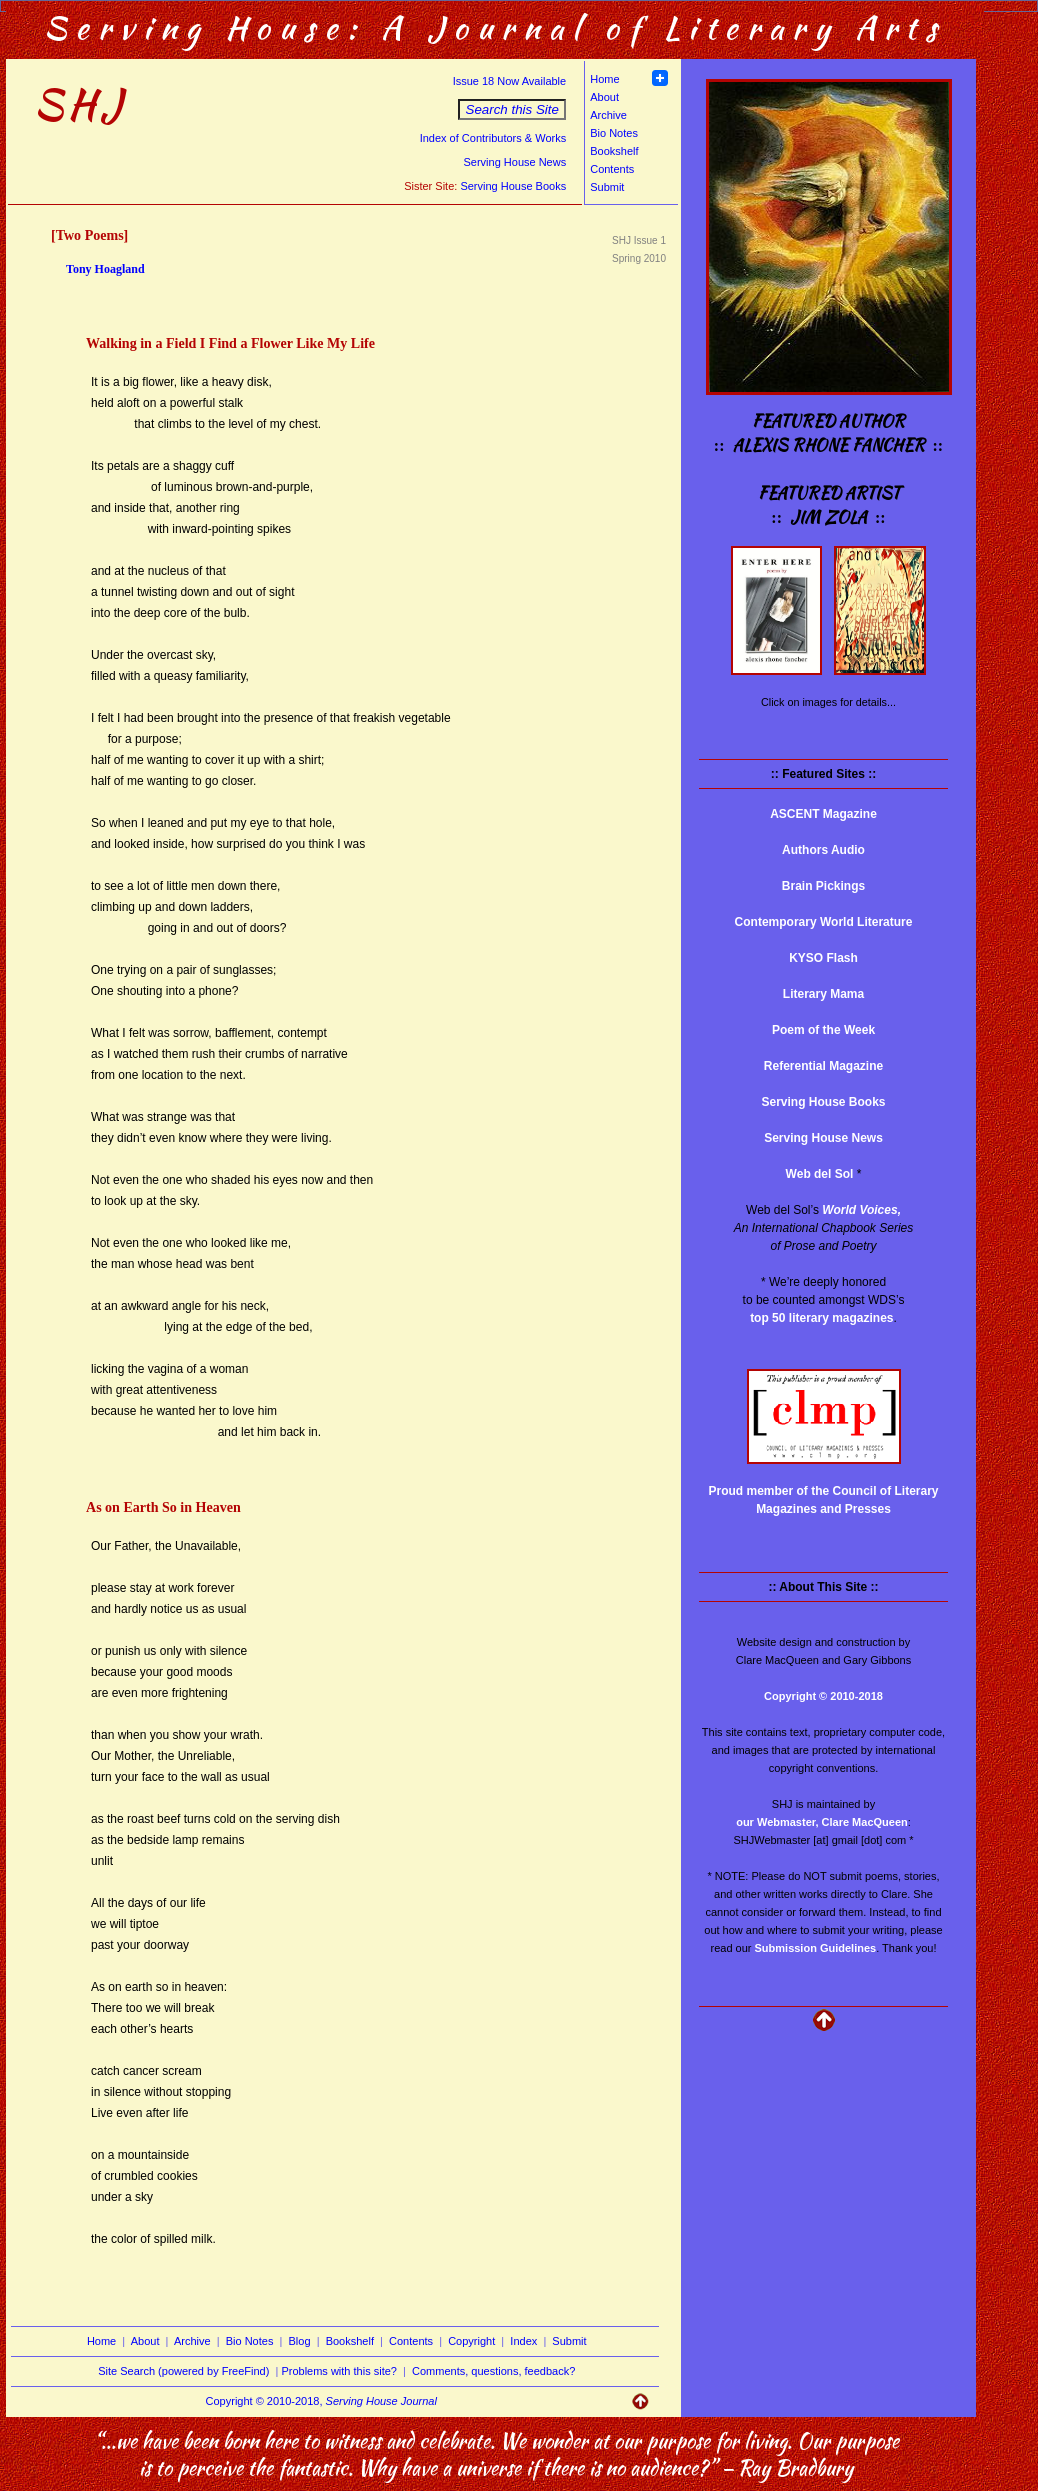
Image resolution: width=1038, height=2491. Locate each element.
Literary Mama (823, 994)
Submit (607, 187)
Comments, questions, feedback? (493, 2371)
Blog (300, 2341)
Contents (612, 169)
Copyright (471, 2341)
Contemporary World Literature (824, 922)
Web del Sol (820, 1174)
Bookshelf (614, 151)
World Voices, (861, 1210)
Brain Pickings (823, 886)
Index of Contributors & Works (493, 138)
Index (523, 2341)
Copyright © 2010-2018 (823, 1696)
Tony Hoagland (105, 269)
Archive (608, 115)
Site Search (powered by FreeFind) (183, 2371)
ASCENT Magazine (823, 814)
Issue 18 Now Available (510, 81)
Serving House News (514, 162)
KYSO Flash (823, 958)
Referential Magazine (823, 1066)
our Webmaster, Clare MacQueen (822, 1822)
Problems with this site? (339, 2371)
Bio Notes (614, 133)
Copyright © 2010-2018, (321, 2401)
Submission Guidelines (816, 1948)
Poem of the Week (823, 1030)
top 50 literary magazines (821, 1318)
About (604, 97)
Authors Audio (823, 850)
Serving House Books (513, 186)
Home (604, 79)
